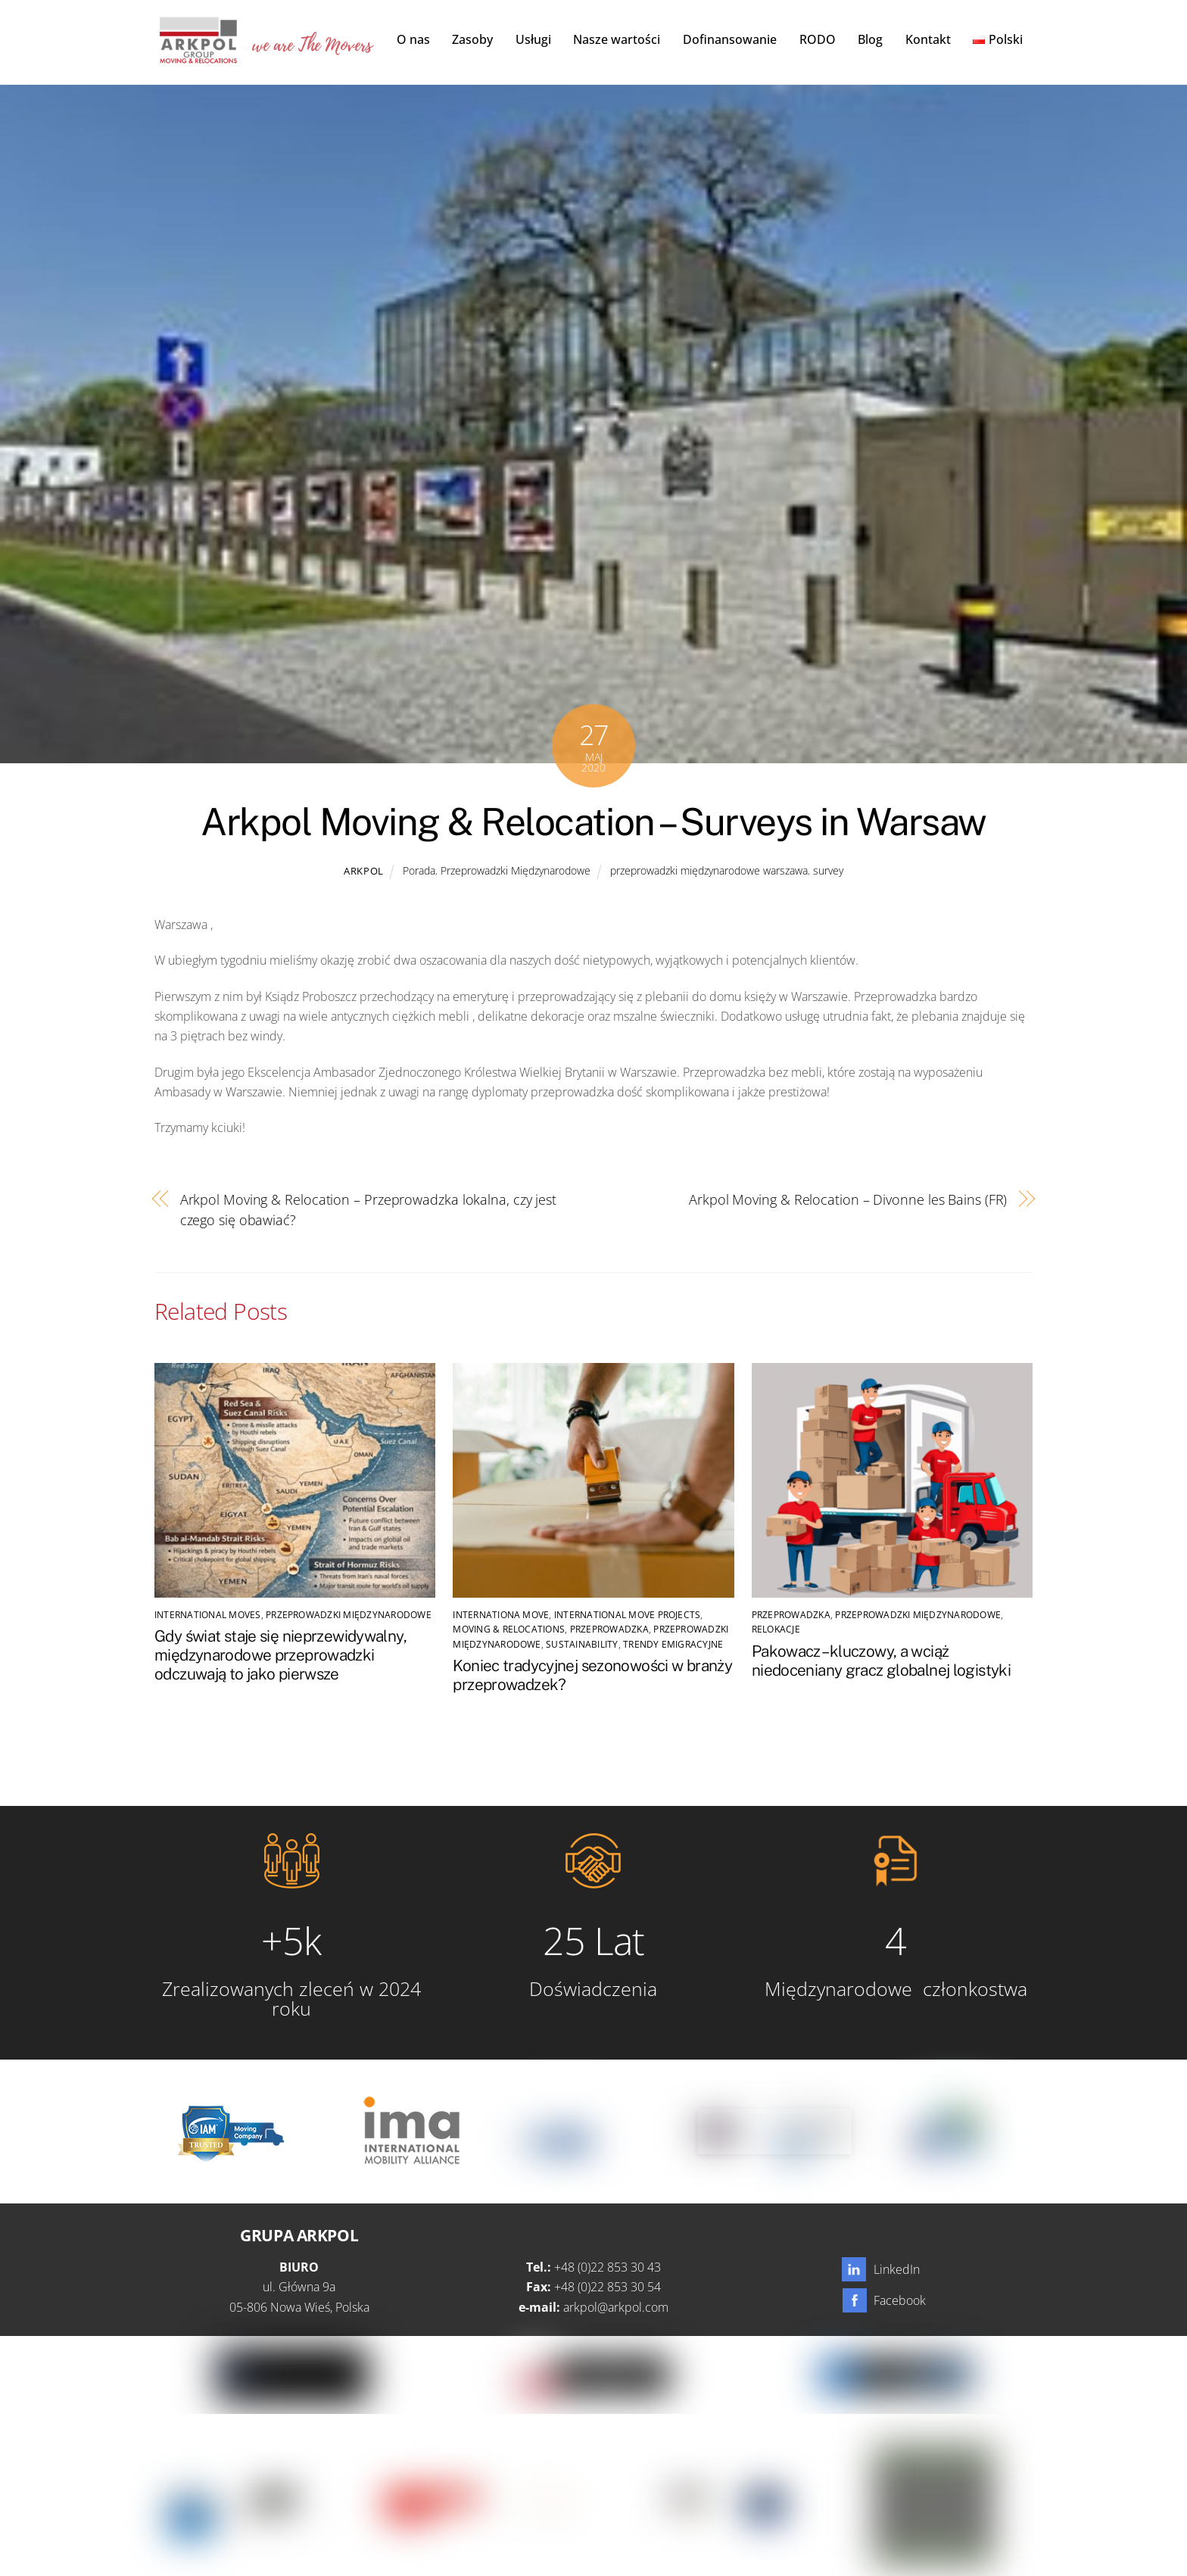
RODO (817, 39)
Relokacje (776, 1630)
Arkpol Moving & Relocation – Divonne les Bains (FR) (848, 1200)
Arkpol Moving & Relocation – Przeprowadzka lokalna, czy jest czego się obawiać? (368, 1210)
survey (828, 871)
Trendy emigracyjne (673, 1645)
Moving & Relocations (509, 1630)
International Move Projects (627, 1616)
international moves (207, 1616)
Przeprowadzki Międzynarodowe (515, 871)
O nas (413, 39)
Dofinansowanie (730, 39)
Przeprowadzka (609, 1630)
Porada (419, 871)
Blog (870, 39)
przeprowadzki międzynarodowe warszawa (709, 871)
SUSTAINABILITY (582, 1645)
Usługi (533, 39)
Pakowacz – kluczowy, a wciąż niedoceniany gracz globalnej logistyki (881, 1661)
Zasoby (472, 39)
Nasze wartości (616, 39)
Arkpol (364, 871)
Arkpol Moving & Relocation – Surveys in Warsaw (593, 822)
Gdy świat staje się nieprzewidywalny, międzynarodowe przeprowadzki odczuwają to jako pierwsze (280, 1656)
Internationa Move (501, 1616)
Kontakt (928, 39)
